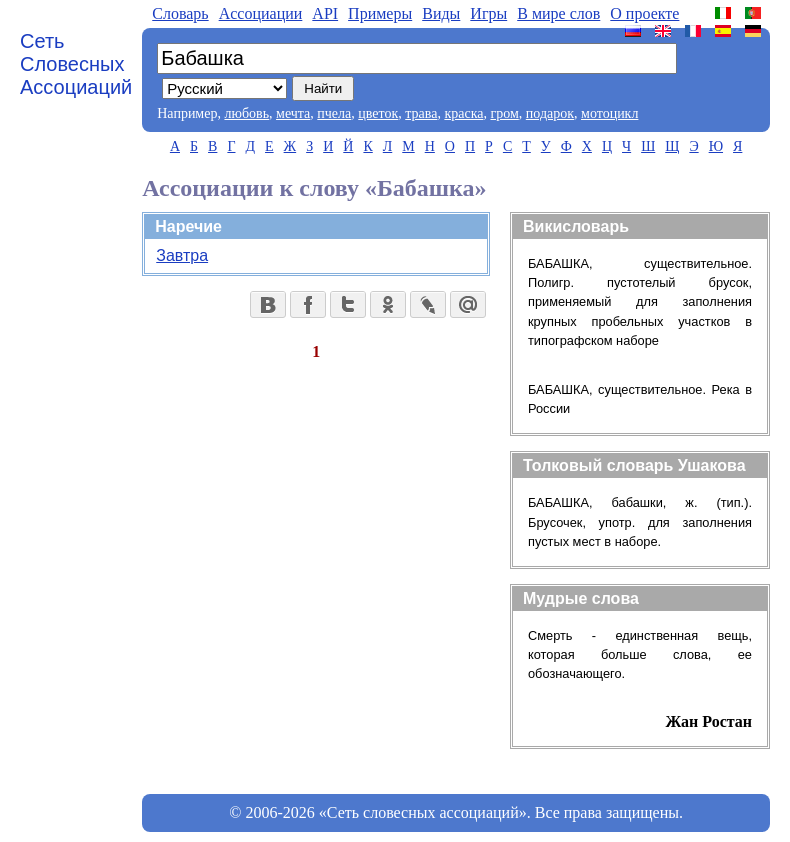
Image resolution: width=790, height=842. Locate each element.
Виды (441, 13)
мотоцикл (609, 113)
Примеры (380, 13)
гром (504, 113)
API (325, 13)
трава (421, 113)
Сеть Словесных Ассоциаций (76, 64)
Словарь (180, 13)
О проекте (644, 13)
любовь (246, 113)
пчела (334, 113)
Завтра (182, 255)
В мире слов (558, 13)
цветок (378, 113)
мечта (293, 113)
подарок (550, 113)
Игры (488, 13)
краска (463, 113)
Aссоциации (261, 13)
